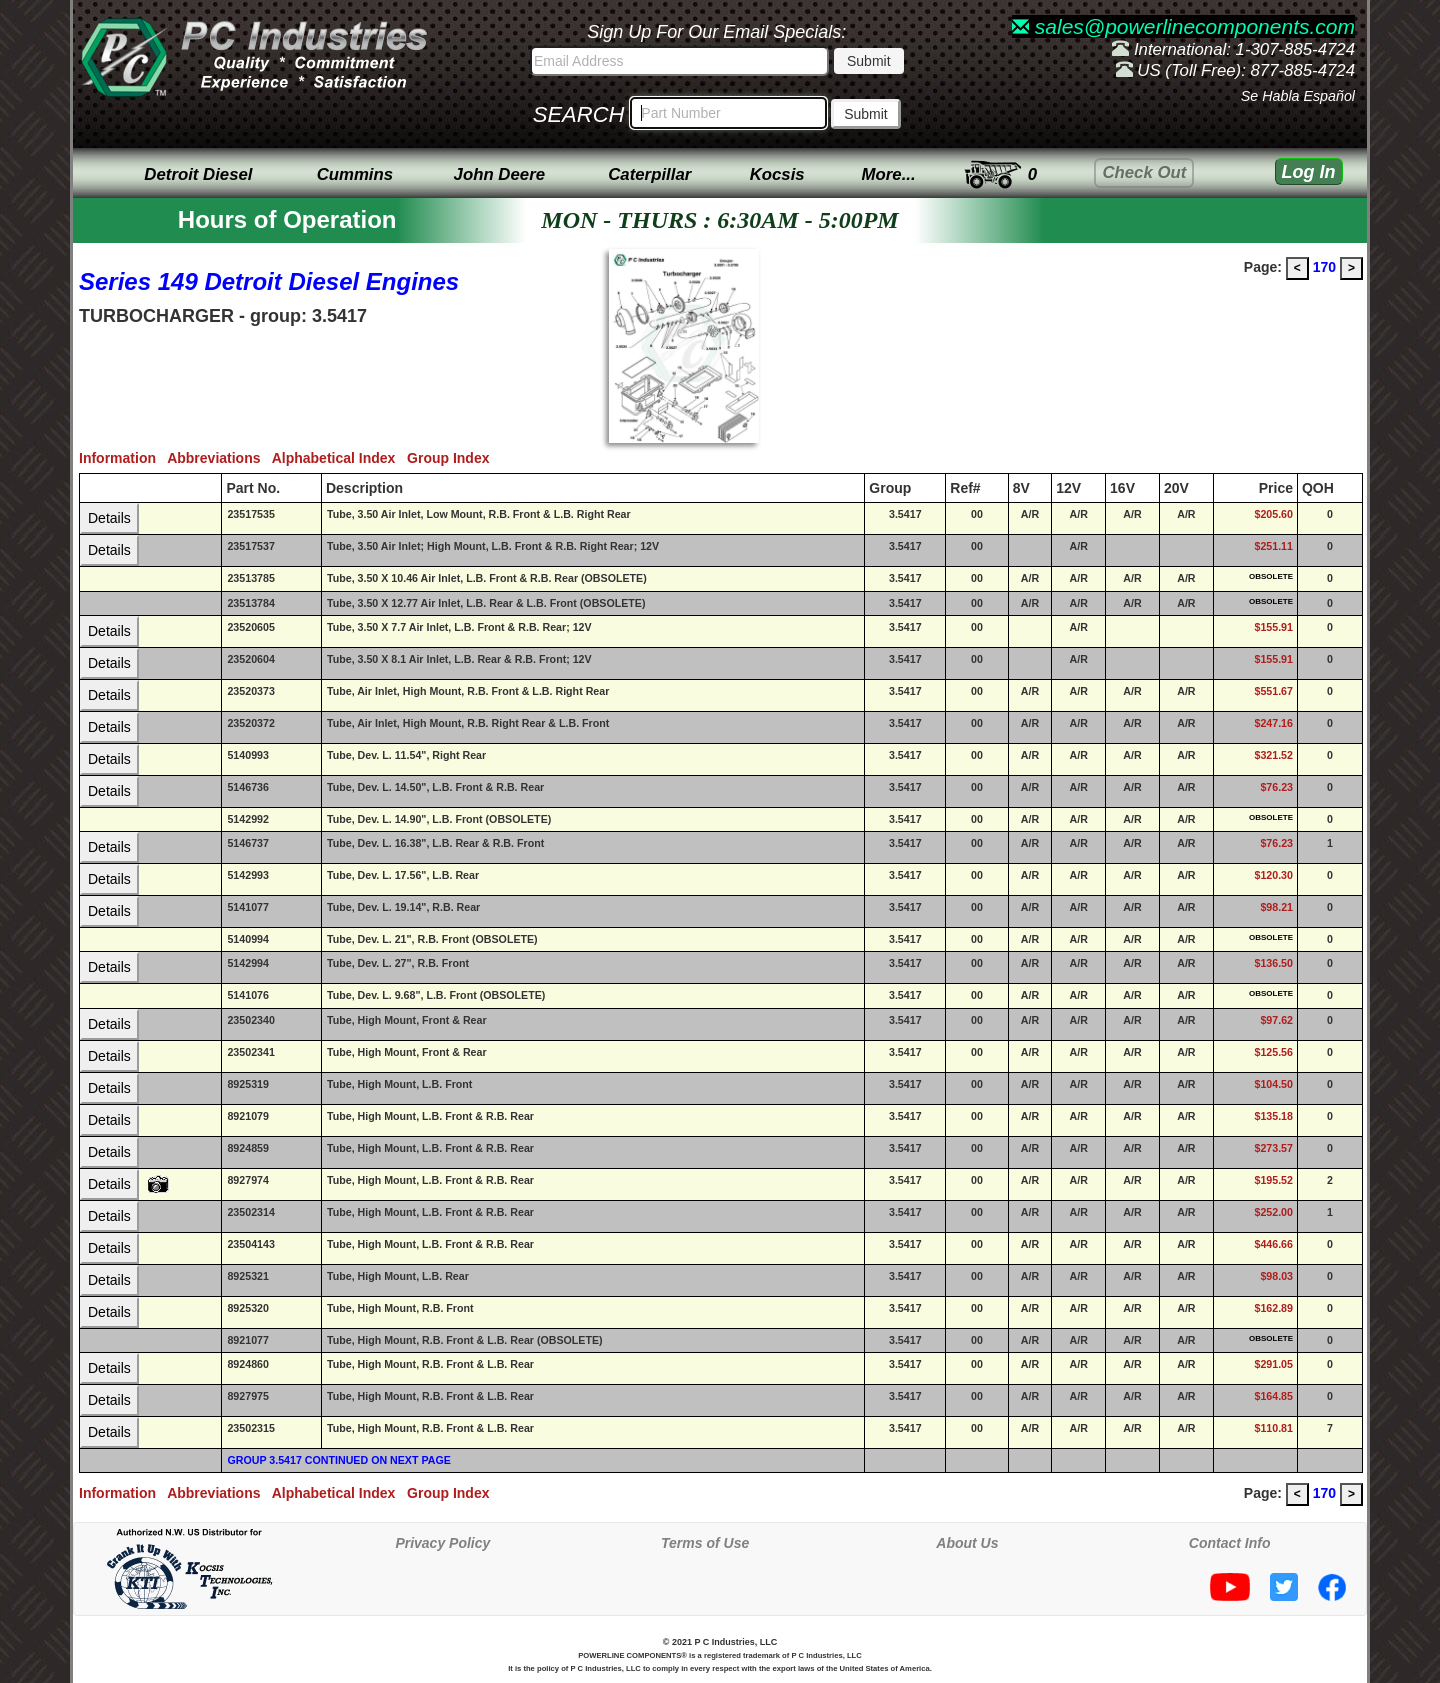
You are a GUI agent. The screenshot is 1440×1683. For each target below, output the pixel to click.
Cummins (355, 174)
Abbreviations (219, 458)
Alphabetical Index (339, 458)
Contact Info (1230, 1543)
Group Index (452, 458)
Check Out (1144, 172)
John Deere (499, 174)
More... (889, 174)
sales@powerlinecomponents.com (1183, 26)
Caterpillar (649, 174)
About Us (967, 1543)
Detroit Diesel (198, 174)
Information (123, 458)
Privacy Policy (442, 1543)
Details (109, 518)
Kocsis (777, 174)
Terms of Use (705, 1543)
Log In (1309, 172)
